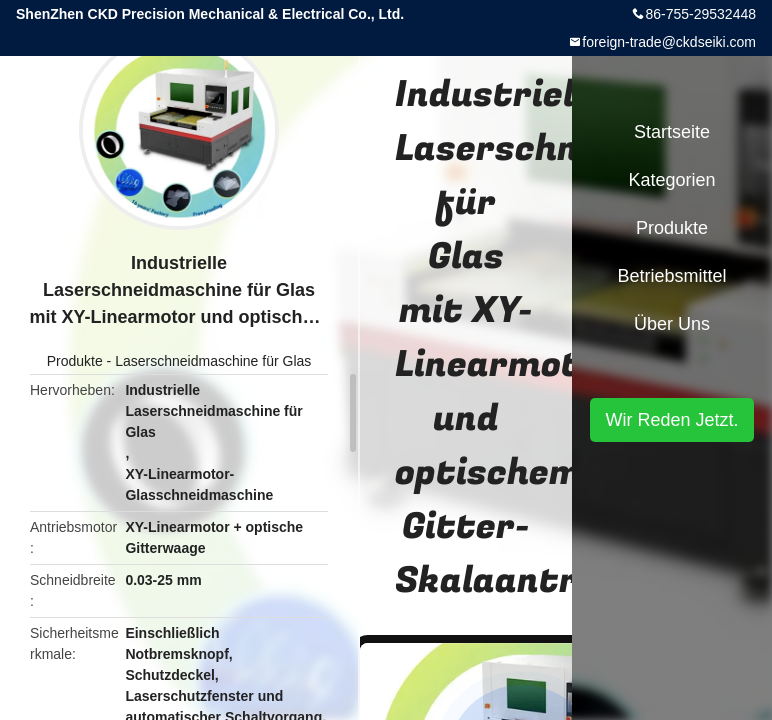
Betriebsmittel (671, 276)
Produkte (75, 361)
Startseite (672, 132)
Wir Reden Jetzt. (671, 420)
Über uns (672, 324)
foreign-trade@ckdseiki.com (669, 42)
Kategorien (671, 180)
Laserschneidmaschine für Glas (213, 361)
